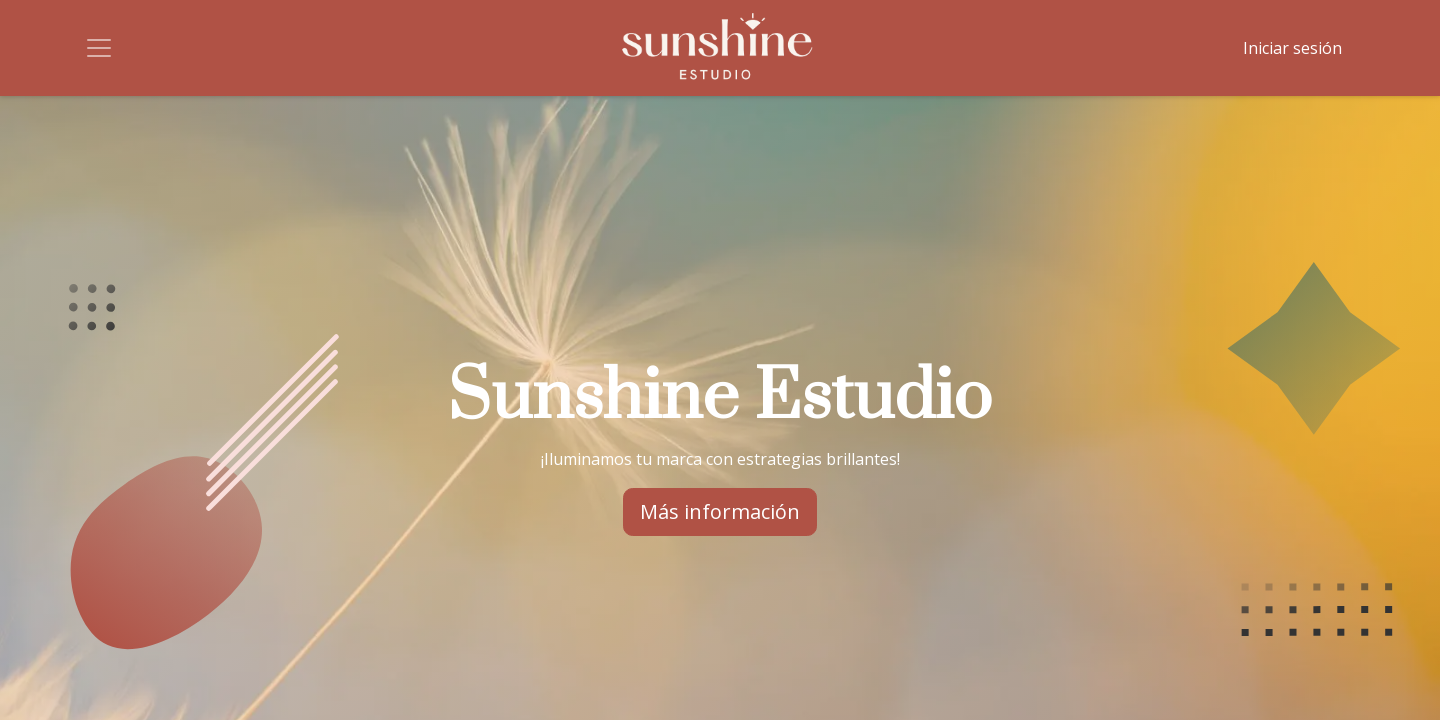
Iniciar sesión (1292, 48)
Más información (720, 511)
